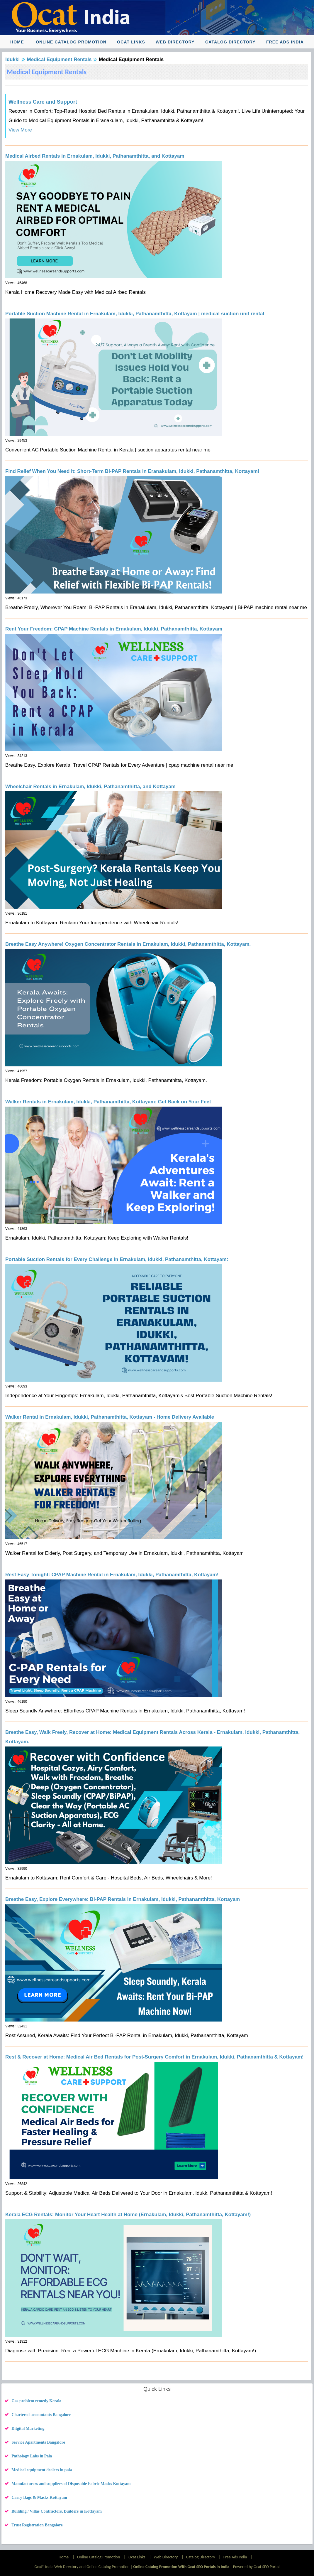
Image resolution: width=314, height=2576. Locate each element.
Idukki (12, 59)
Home (17, 42)
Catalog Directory (230, 42)
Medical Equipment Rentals (59, 59)
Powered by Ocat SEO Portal (256, 2566)
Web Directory (175, 42)
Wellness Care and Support (43, 102)
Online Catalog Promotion (71, 42)
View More (20, 130)
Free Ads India (285, 42)
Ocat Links (131, 42)
